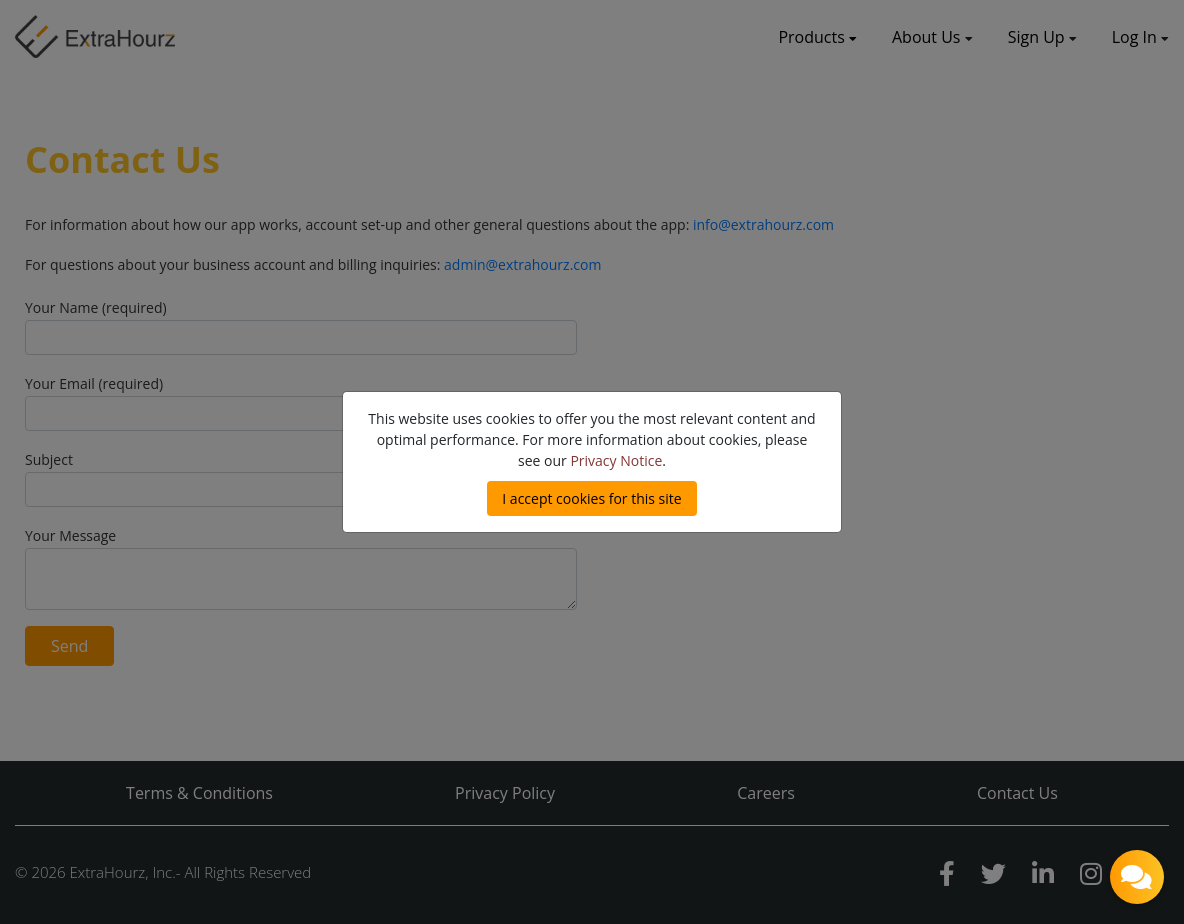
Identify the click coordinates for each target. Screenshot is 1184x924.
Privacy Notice (616, 460)
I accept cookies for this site (591, 498)
